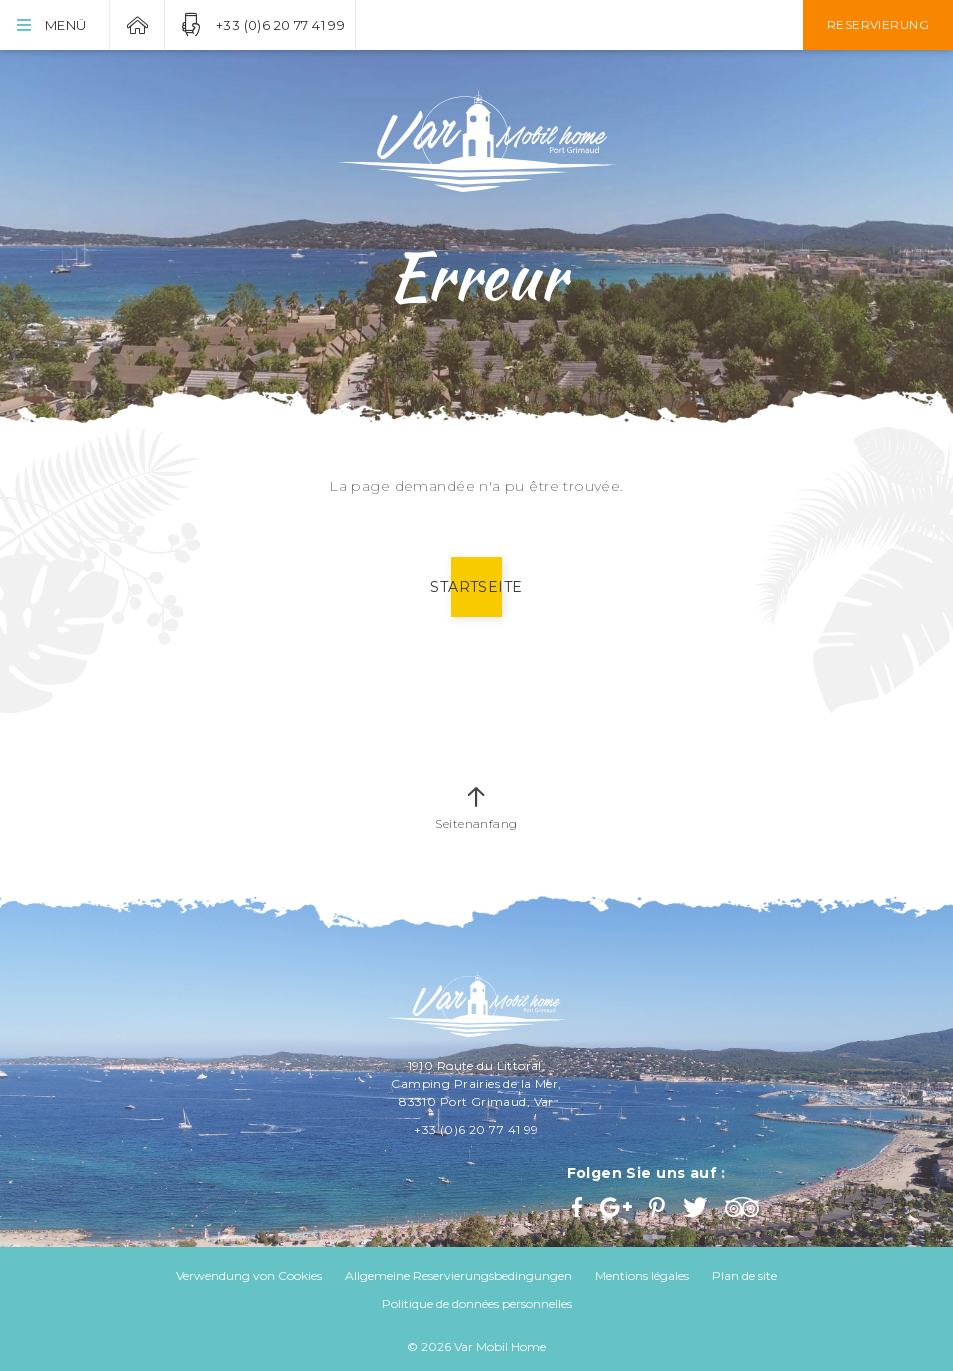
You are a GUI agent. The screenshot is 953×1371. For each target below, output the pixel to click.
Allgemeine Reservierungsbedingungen (458, 1275)
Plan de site (744, 1275)
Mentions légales (642, 1275)
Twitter (696, 1207)
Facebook (579, 1207)
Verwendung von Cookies (249, 1275)
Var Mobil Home (137, 25)
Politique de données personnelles (477, 1303)
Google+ (617, 1207)
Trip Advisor (744, 1207)
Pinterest (659, 1207)
